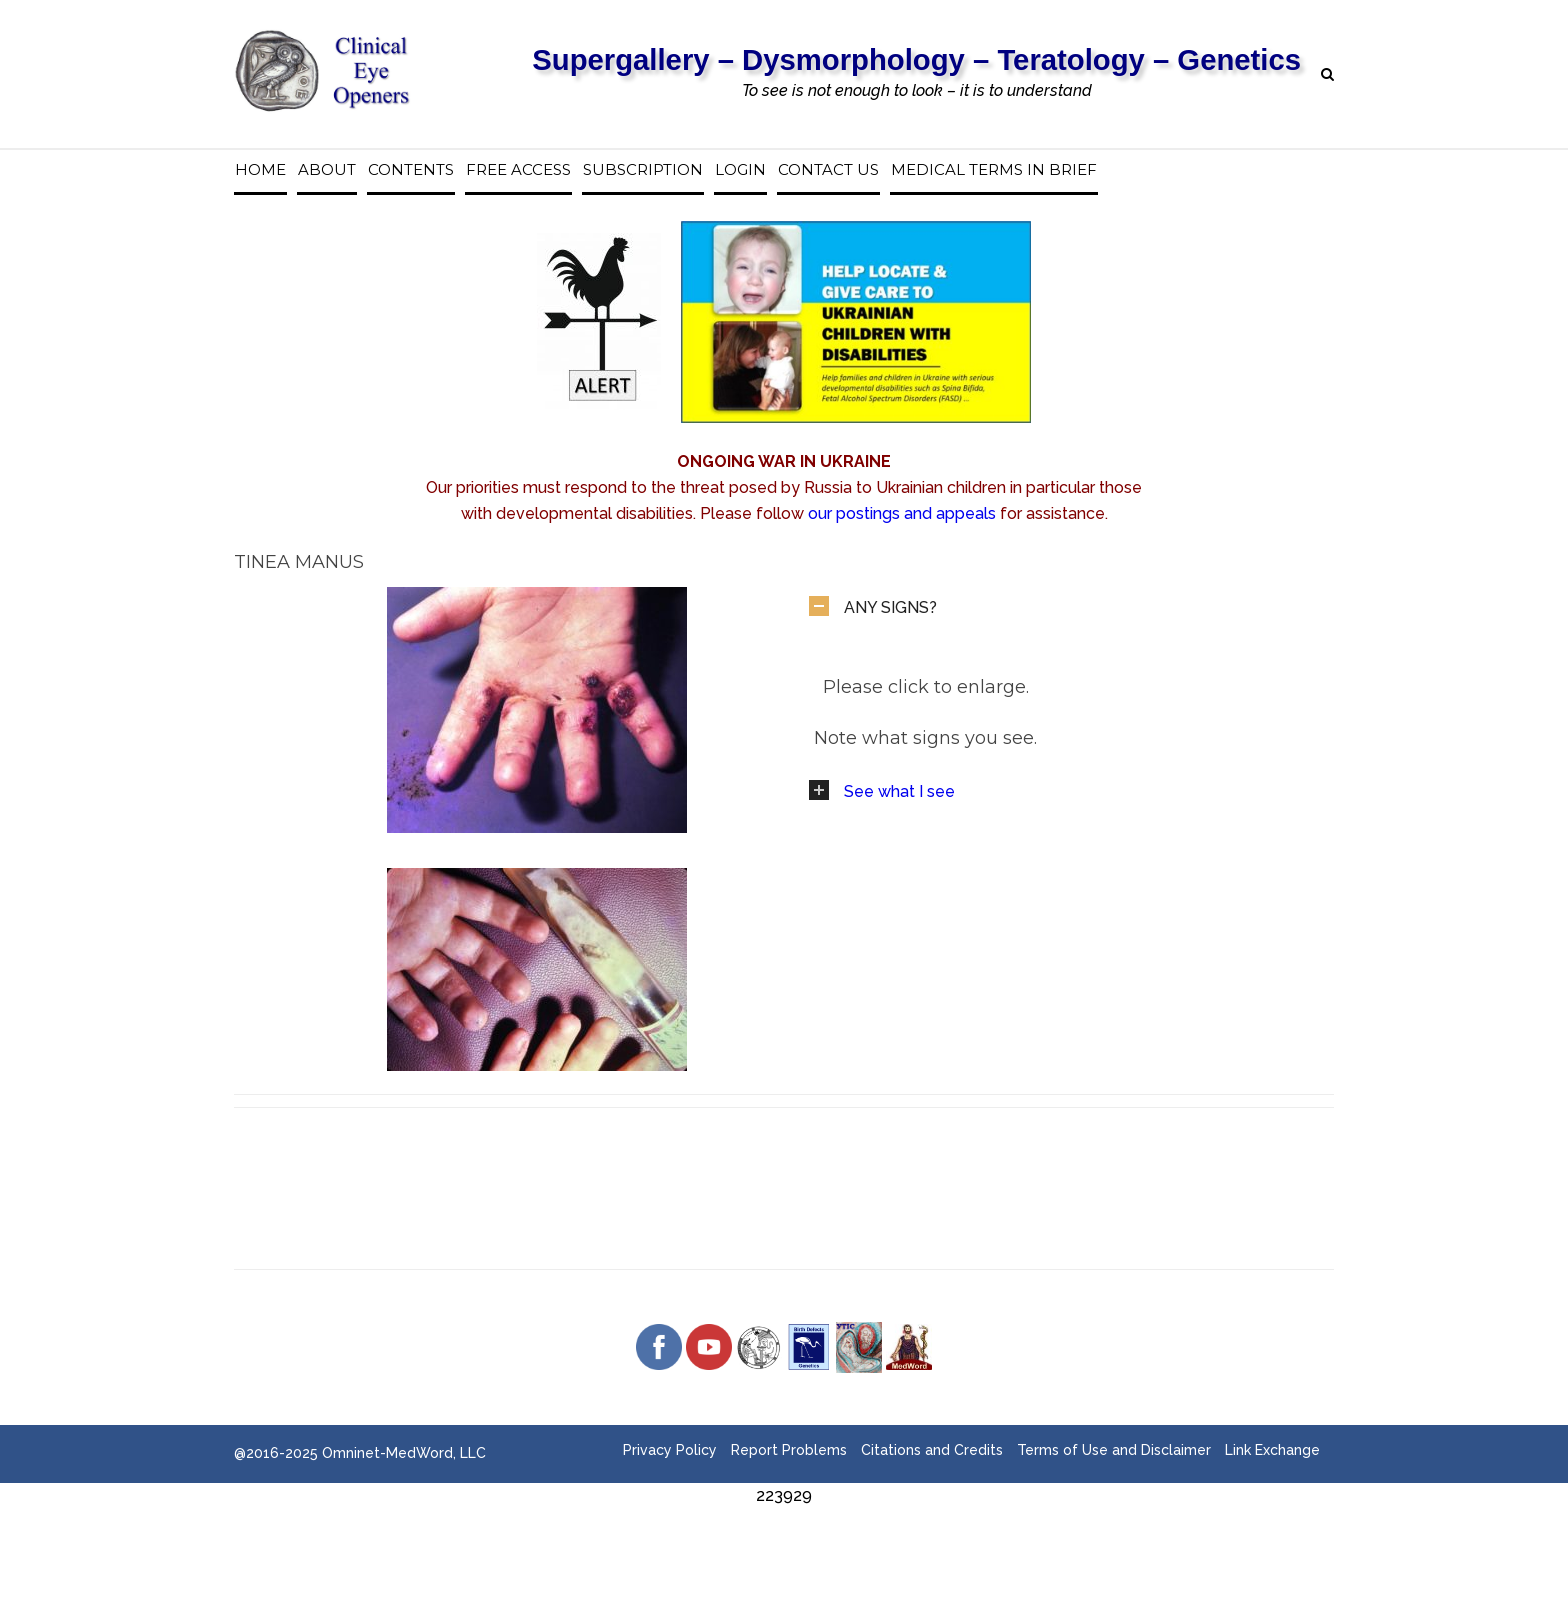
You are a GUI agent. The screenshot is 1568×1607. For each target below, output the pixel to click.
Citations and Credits (932, 1450)
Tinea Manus (299, 562)
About (327, 170)
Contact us (828, 170)
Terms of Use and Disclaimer (1114, 1450)
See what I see (899, 791)
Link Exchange (1272, 1450)
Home (260, 170)
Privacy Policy (670, 1450)
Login (740, 170)
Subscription (643, 170)
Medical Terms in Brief (994, 170)
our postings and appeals (902, 513)
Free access (518, 170)
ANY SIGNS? (890, 607)
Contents (411, 170)
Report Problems (789, 1450)
